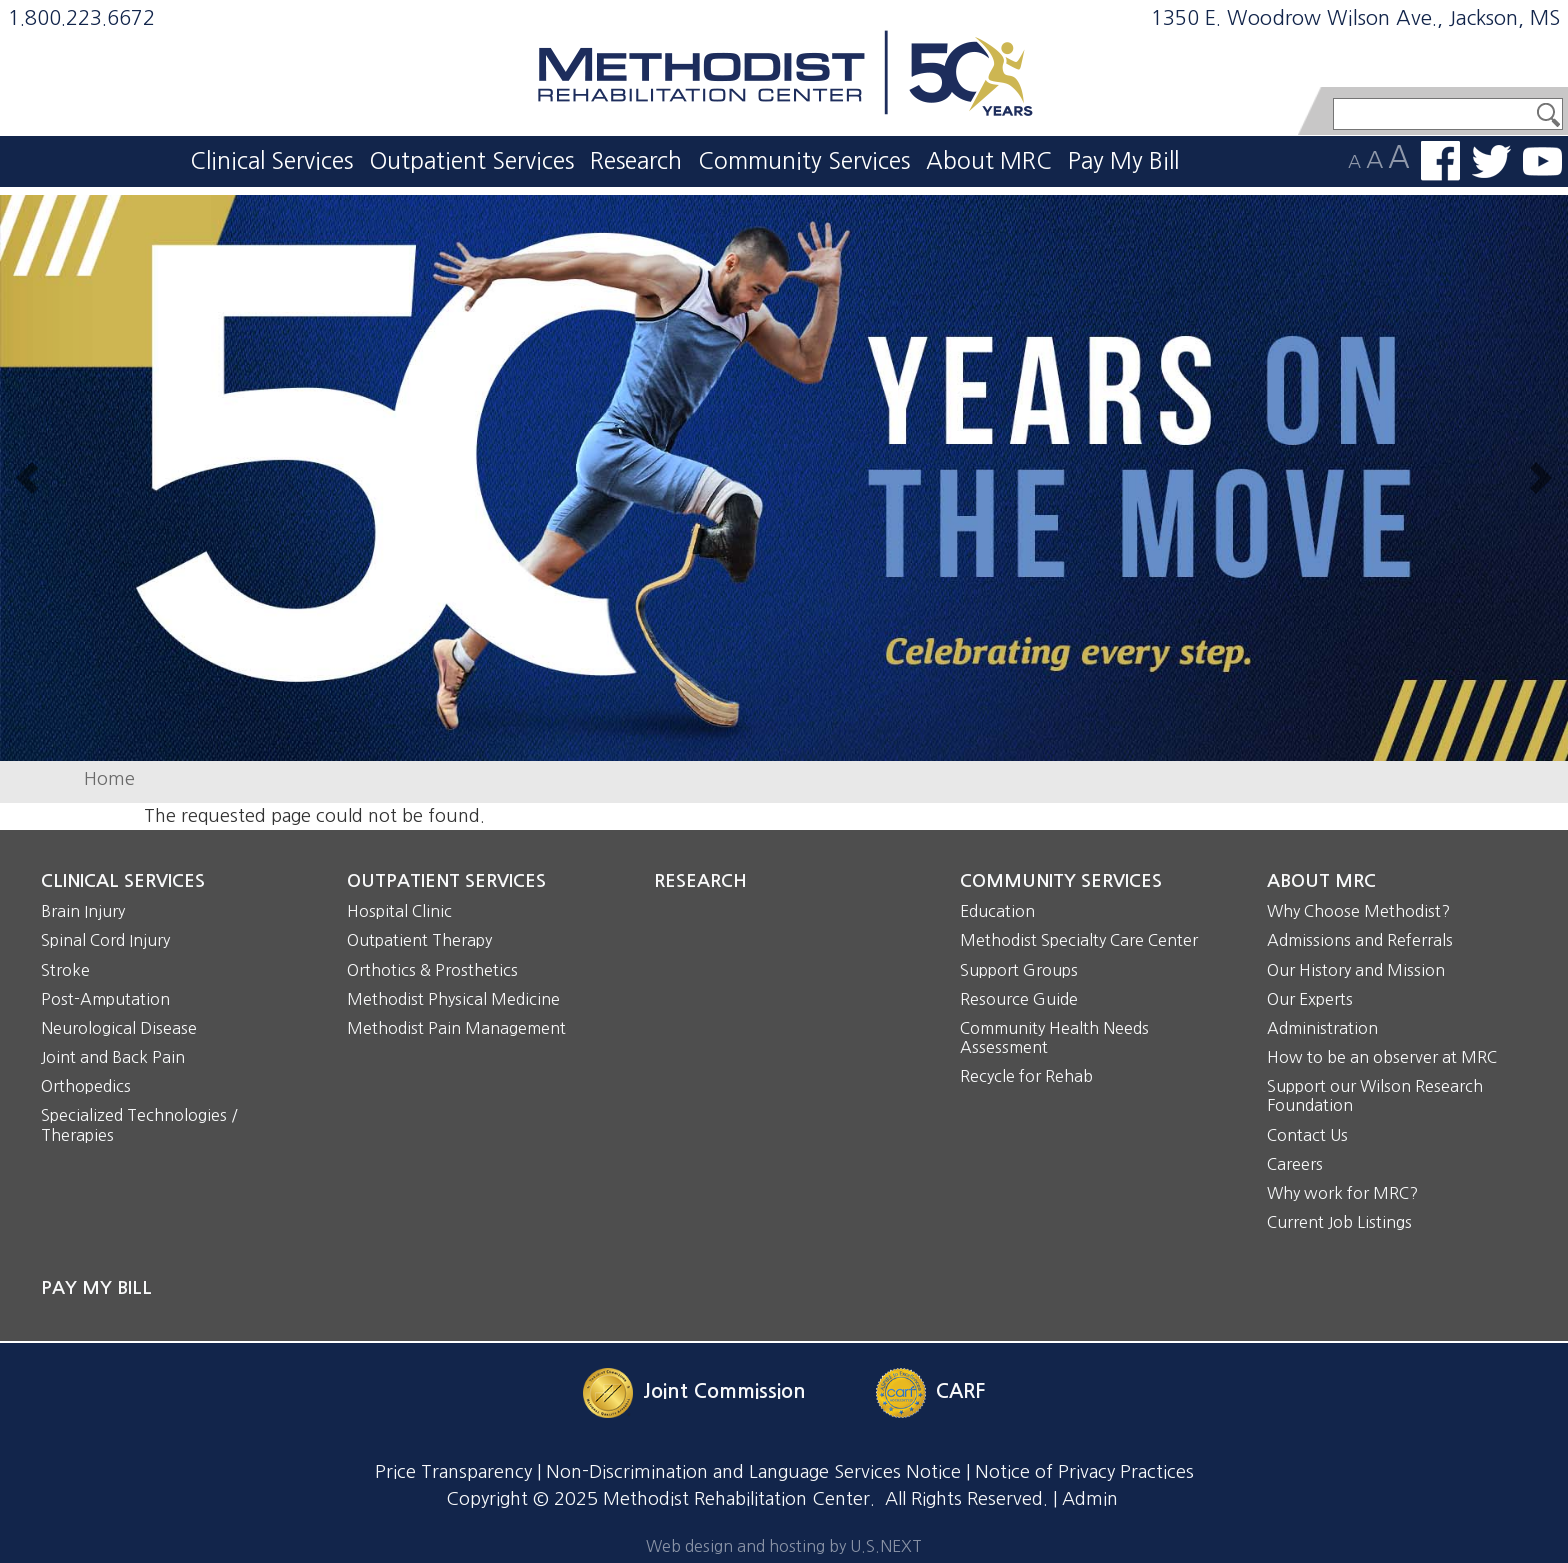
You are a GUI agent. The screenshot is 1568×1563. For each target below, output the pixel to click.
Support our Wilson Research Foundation (1375, 1095)
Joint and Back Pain (113, 1057)
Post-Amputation (105, 999)
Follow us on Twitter (1491, 161)
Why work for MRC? (1342, 1193)
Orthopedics (86, 1086)
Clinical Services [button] (271, 160)
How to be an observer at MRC (1382, 1057)
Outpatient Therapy (419, 940)
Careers (1295, 1164)
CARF (960, 1391)
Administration (1322, 1028)
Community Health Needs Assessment (1054, 1037)
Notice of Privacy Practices (1084, 1472)
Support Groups (1019, 970)
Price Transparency (453, 1472)
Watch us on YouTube (1542, 161)
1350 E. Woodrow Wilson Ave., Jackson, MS (1355, 18)
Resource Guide (1019, 999)
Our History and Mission (1356, 970)
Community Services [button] (804, 160)
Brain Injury (83, 911)
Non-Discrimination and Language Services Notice (753, 1472)
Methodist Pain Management (456, 1028)
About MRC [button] (989, 160)
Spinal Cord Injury (105, 940)
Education (997, 911)
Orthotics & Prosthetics (432, 970)
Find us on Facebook (1440, 161)
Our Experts (1310, 999)
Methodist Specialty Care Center (1079, 940)
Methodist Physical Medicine (453, 999)
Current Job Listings (1339, 1222)
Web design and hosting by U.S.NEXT (784, 1546)
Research (636, 160)
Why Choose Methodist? (1358, 911)
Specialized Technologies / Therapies (139, 1124)
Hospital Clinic (399, 911)
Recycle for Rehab (1026, 1076)
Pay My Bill (1123, 160)
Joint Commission (724, 1391)
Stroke (65, 970)
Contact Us (1307, 1135)
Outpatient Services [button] (471, 160)
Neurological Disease (119, 1028)
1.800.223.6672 (81, 18)
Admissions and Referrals (1360, 940)
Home (109, 779)
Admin (1090, 1499)
